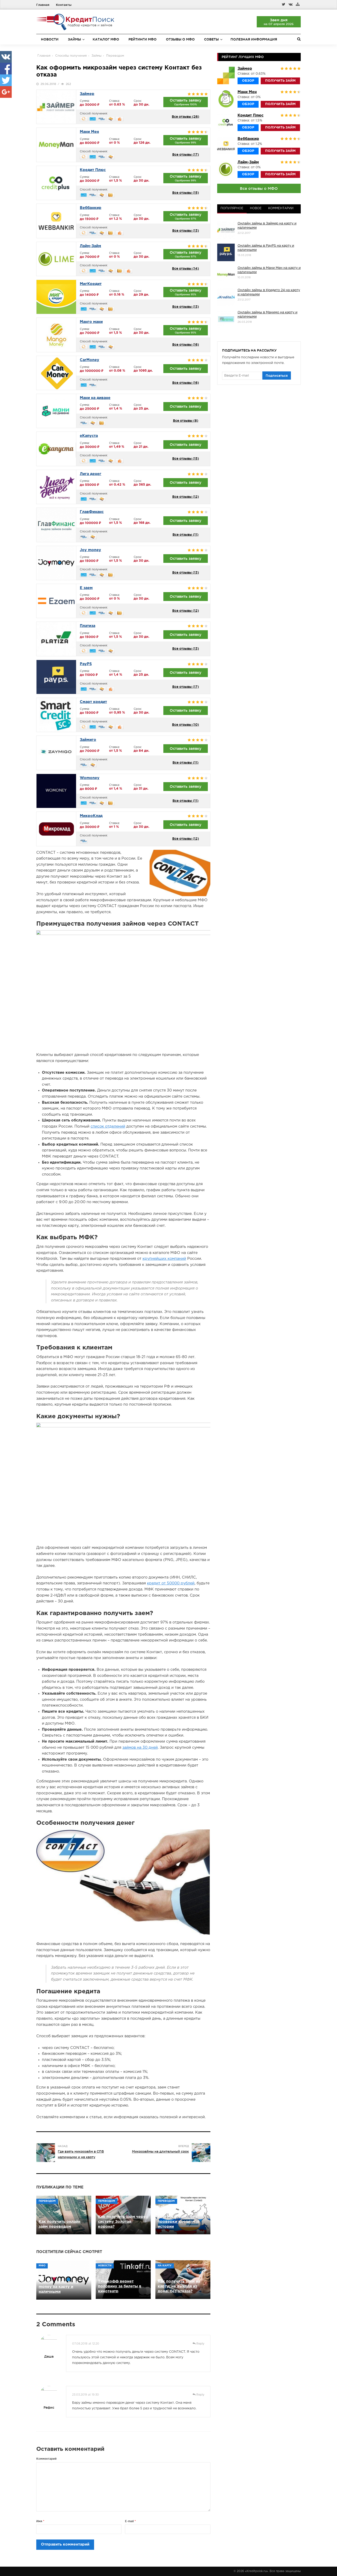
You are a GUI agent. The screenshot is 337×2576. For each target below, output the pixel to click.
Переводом (47, 2201)
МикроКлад (91, 816)
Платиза (87, 626)
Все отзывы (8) (185, 420)
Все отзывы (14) (185, 268)
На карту (165, 2266)
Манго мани (91, 322)
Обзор (248, 80)
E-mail (130, 2521)
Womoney (89, 778)
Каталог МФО (106, 39)
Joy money (90, 550)
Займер (87, 94)
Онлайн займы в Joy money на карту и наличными (58, 2287)
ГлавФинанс (92, 512)
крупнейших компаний (164, 1259)
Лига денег (90, 474)
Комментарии (280, 208)
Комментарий (46, 2458)
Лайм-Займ (90, 246)
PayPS (86, 664)
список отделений (108, 1126)
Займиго (88, 740)
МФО (42, 2266)
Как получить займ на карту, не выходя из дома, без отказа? (179, 2286)
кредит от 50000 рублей (170, 1583)
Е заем (86, 588)
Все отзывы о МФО (259, 188)
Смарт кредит (93, 702)
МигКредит (91, 284)
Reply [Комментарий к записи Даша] (198, 2343)
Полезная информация (254, 39)
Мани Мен (89, 132)
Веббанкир (90, 208)
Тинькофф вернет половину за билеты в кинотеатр (119, 2286)
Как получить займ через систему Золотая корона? (123, 2221)
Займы (74, 39)
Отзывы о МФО (180, 39)
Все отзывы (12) (185, 496)
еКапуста (89, 436)
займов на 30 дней (140, 1747)
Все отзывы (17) (185, 154)
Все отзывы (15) (185, 192)
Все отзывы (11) (185, 534)
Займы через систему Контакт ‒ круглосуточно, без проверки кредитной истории (179, 2216)
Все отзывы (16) (185, 344)
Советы (211, 39)
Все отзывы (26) (185, 116)
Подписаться (277, 375)
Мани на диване (95, 398)
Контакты (63, 4)
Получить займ (280, 80)
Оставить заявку (185, 102)
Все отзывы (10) (185, 724)
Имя (40, 2521)
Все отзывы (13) (185, 230)
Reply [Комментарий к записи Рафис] (198, 2394)
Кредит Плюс (93, 170)
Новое (256, 208)
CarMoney (89, 360)
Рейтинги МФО (142, 39)
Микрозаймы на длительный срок (160, 2151)
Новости (50, 39)
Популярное (231, 208)
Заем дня (279, 22)
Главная (42, 4)
